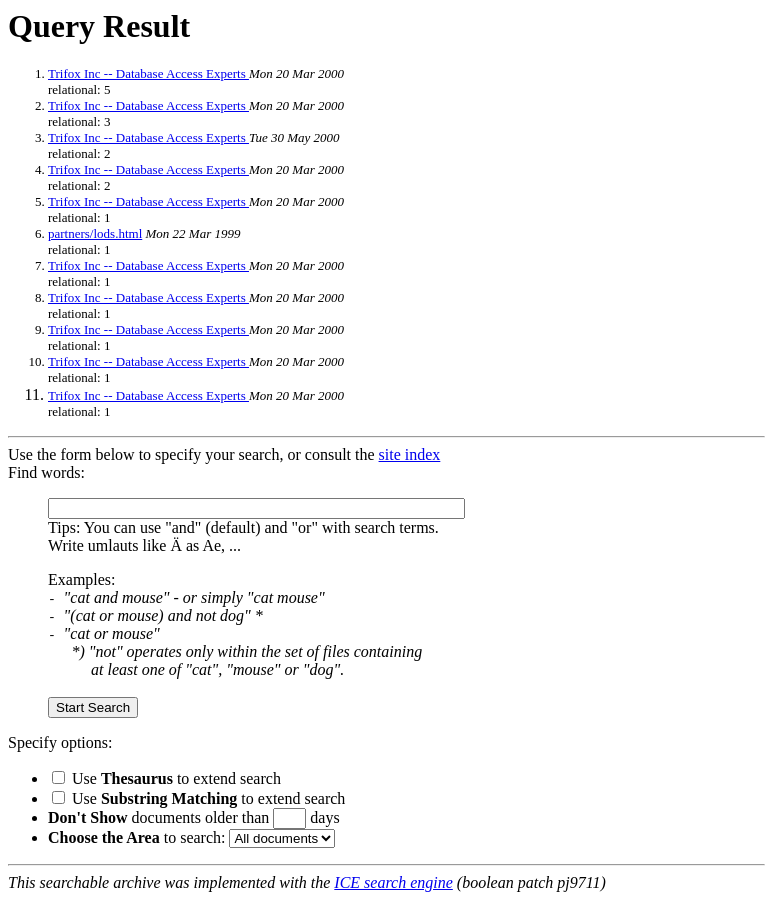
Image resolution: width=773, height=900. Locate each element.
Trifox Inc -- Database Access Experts (148, 73)
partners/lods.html (95, 233)
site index (410, 454)
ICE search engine (393, 882)
